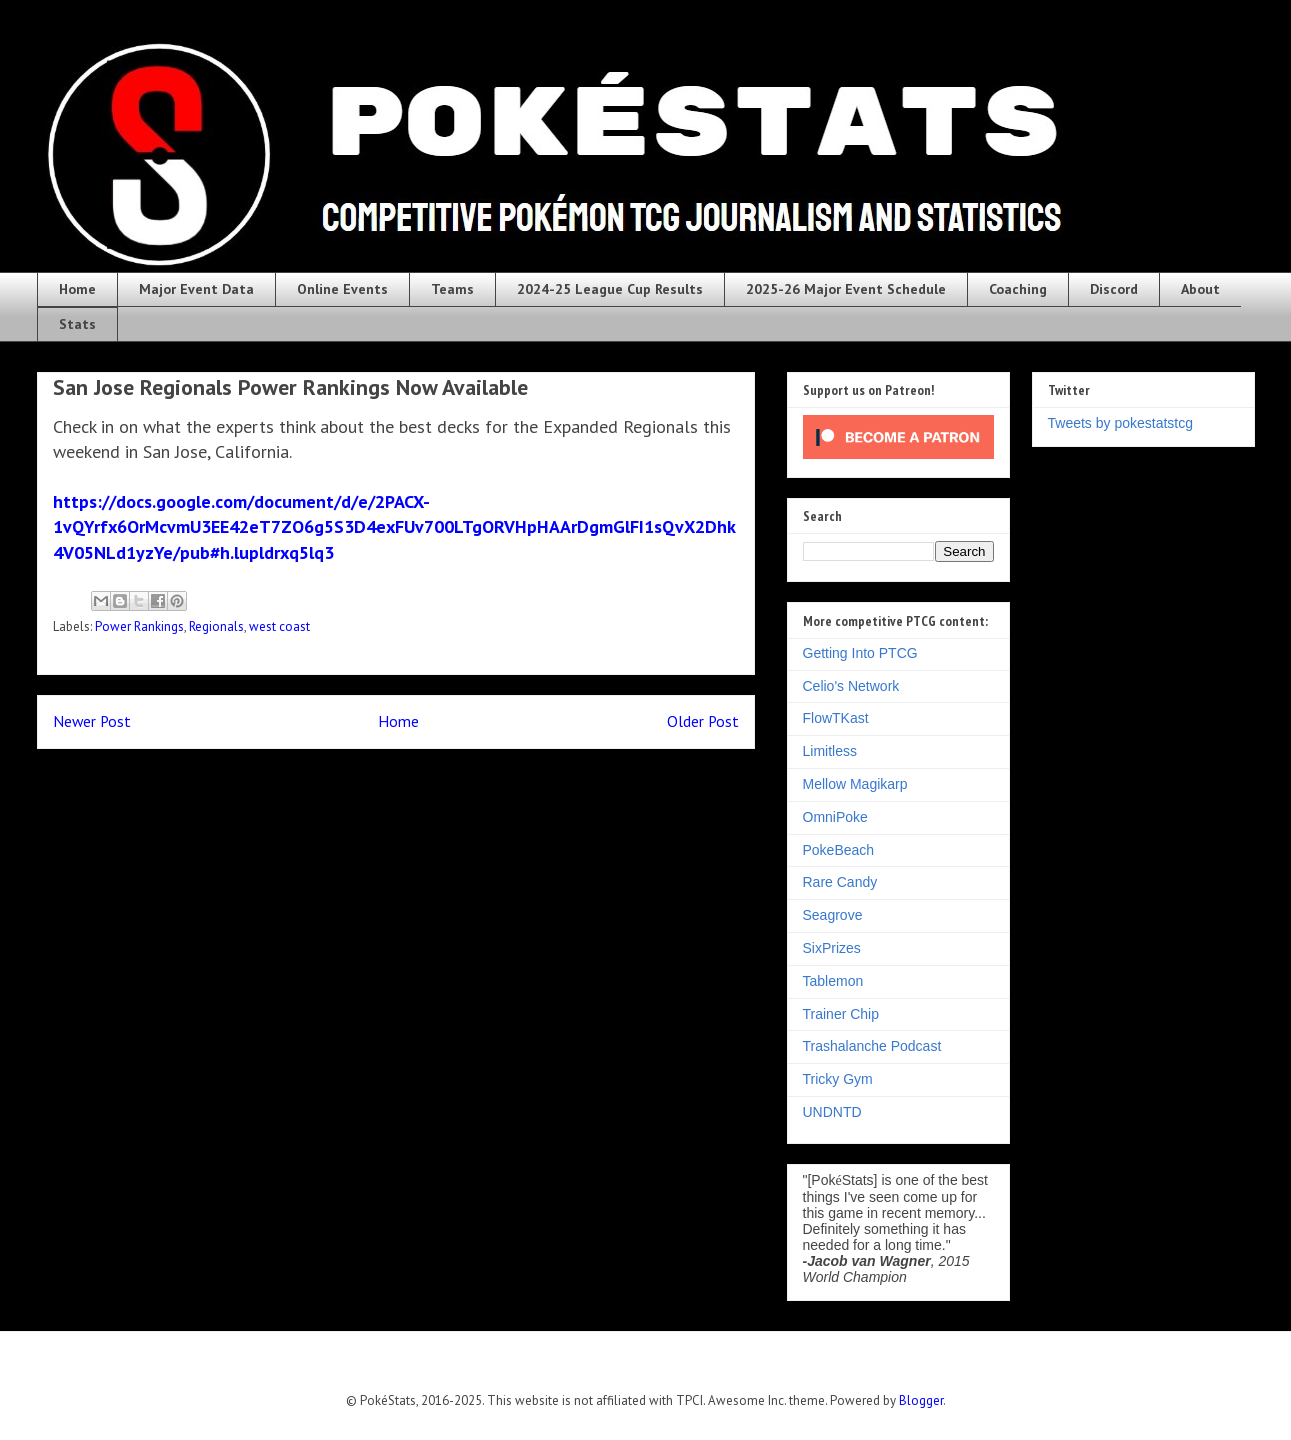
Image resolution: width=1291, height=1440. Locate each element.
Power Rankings (139, 626)
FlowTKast (836, 718)
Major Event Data (196, 289)
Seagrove (833, 915)
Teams (452, 289)
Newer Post (92, 721)
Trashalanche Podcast (872, 1046)
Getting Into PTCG (860, 653)
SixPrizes (832, 948)
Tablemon (833, 981)
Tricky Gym (838, 1079)
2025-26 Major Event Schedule (846, 289)
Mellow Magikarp (855, 784)
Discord (1114, 289)
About (1200, 289)
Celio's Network (851, 686)
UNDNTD (832, 1112)
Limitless (830, 751)
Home (77, 289)
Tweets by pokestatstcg (1121, 423)
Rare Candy (840, 882)
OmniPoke (835, 817)
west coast (279, 626)
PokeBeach (839, 850)
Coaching (1018, 289)
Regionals (216, 626)
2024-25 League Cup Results (610, 289)
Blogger (921, 1400)
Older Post (703, 721)
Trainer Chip (841, 1014)
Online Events (342, 289)
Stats (77, 324)
